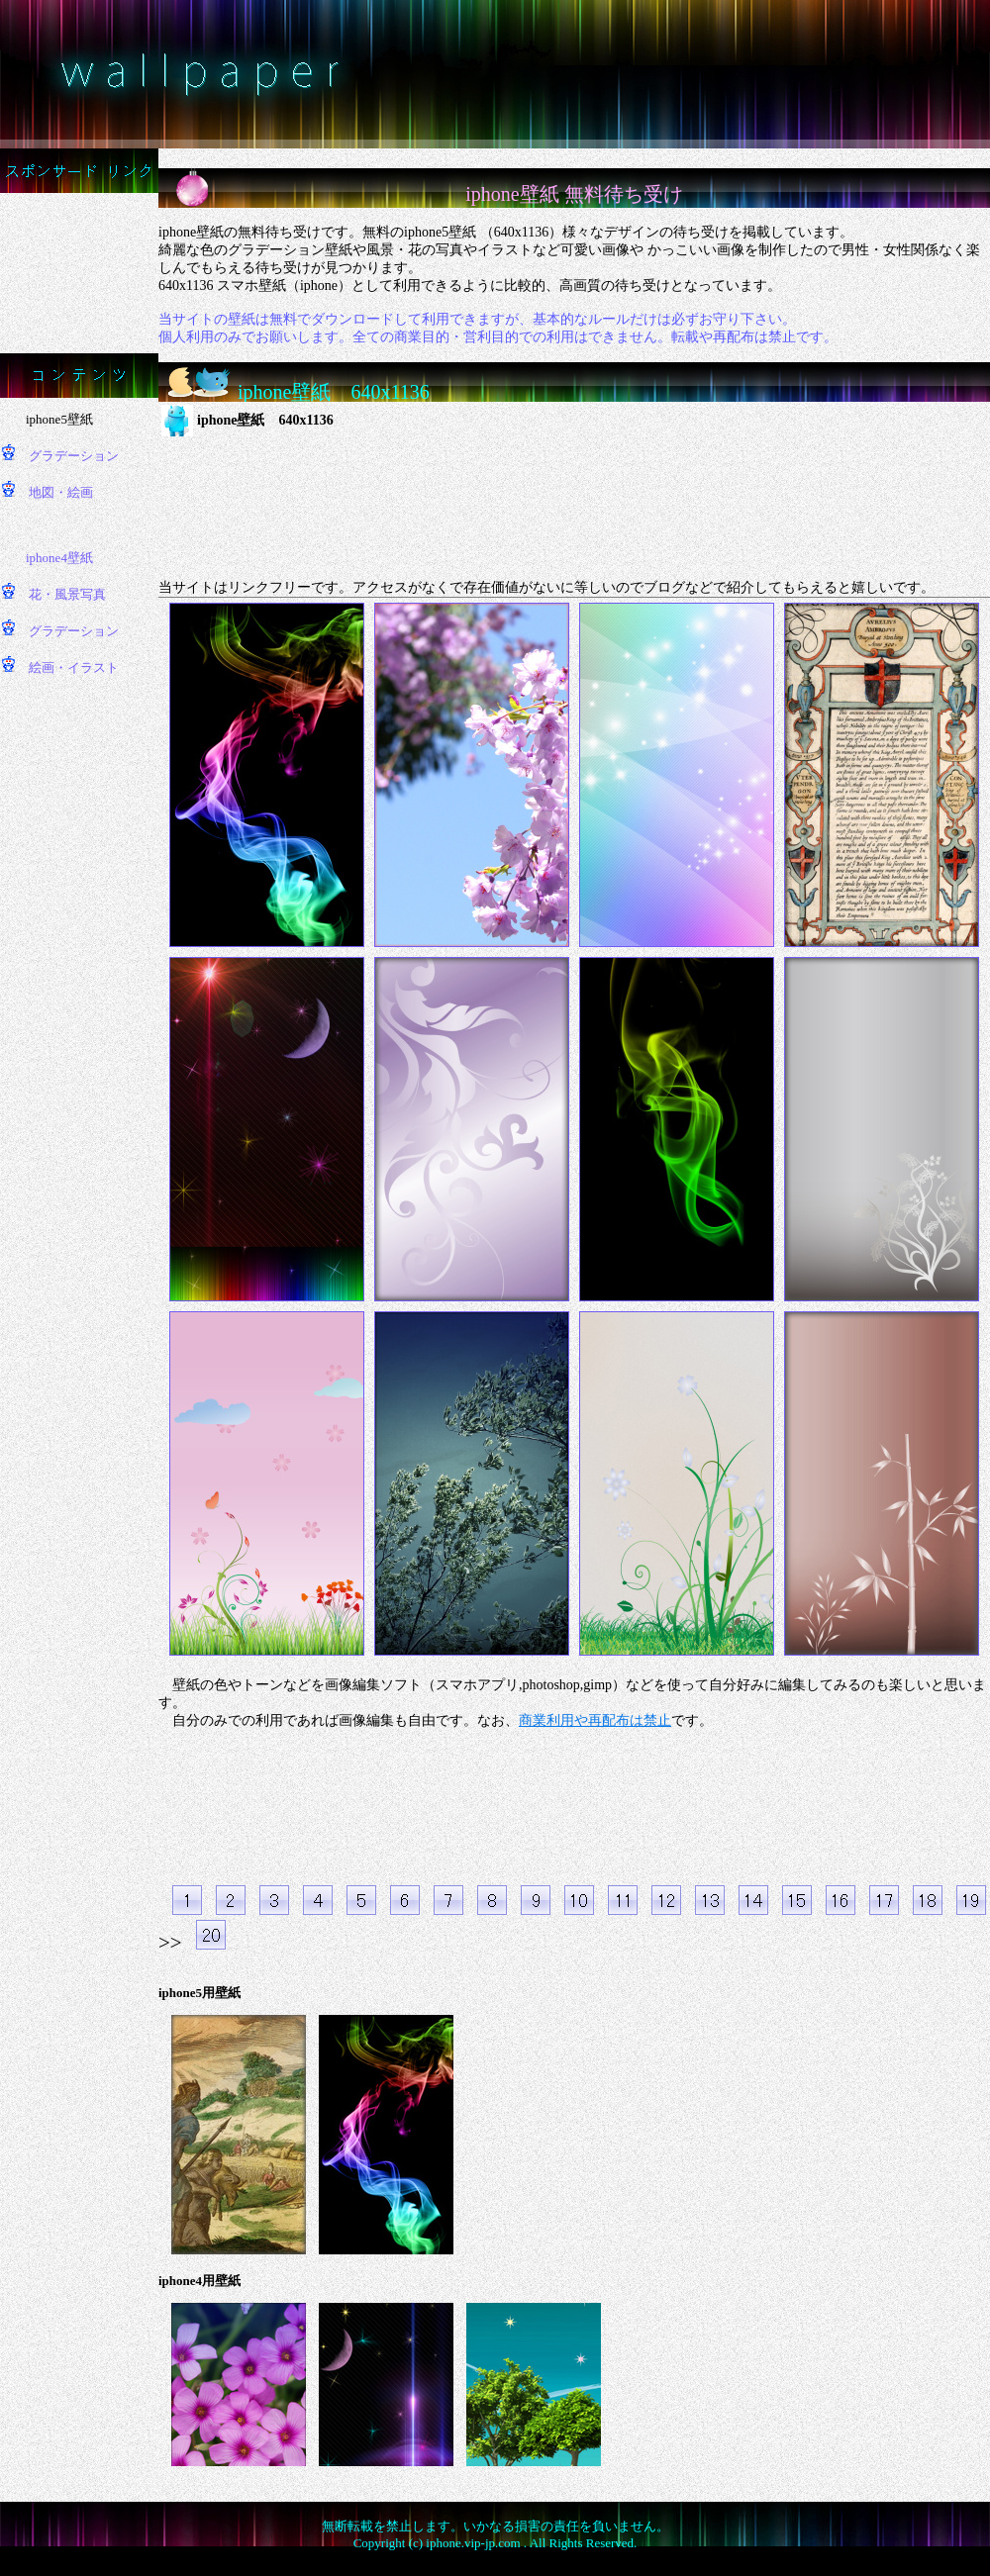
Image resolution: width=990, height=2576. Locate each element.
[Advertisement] (80, 271)
